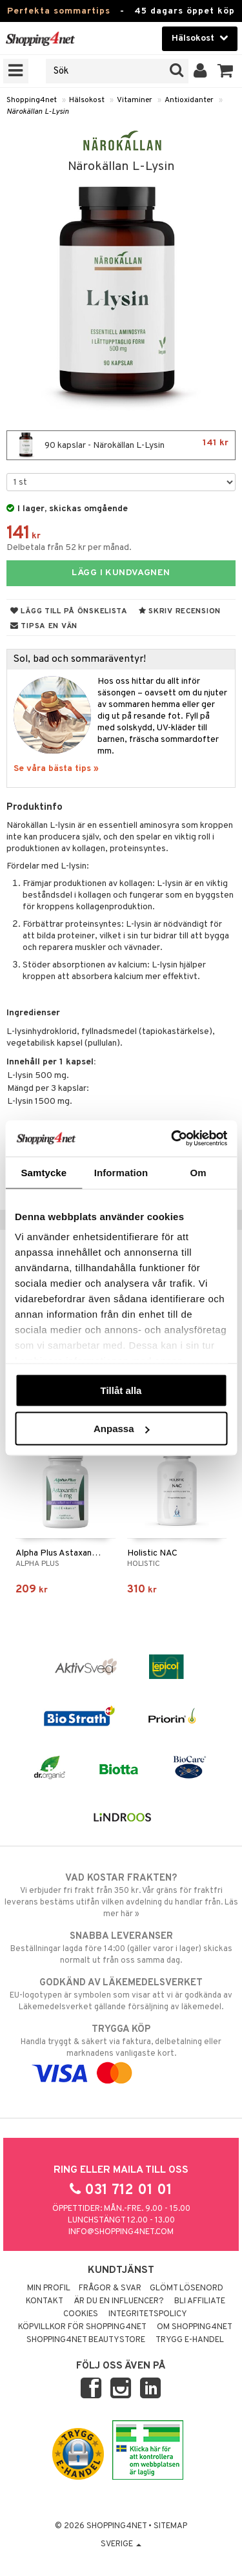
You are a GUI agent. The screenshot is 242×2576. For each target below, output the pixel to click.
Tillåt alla (121, 1389)
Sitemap (170, 2526)
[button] (225, 71)
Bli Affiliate (199, 2301)
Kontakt (44, 2301)
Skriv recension (180, 611)
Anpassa (122, 1428)
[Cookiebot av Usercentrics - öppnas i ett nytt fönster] (172, 1138)
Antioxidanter (189, 100)
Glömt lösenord (186, 2288)
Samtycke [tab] (43, 1172)
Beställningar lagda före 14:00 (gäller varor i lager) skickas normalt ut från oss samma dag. (121, 1948)
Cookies (80, 2314)
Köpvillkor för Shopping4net (82, 2327)
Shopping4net (31, 100)
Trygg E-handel (190, 2340)
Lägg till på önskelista (69, 611)
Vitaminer (134, 100)
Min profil (48, 2288)
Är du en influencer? (119, 2301)
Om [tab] (198, 1172)
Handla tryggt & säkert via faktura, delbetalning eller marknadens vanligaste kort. (121, 2051)
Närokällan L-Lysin (37, 112)
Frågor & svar (110, 2288)
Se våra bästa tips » (56, 768)
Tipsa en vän (43, 626)
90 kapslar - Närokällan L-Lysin (121, 445)
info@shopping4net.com (121, 2232)
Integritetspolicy (147, 2314)
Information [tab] (121, 1172)
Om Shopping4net (194, 2327)
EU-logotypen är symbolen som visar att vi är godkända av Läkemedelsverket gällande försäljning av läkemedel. (121, 1994)
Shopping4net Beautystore (85, 2340)
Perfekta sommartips (58, 11)
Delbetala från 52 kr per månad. (69, 547)
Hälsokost (87, 100)
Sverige (121, 2544)
